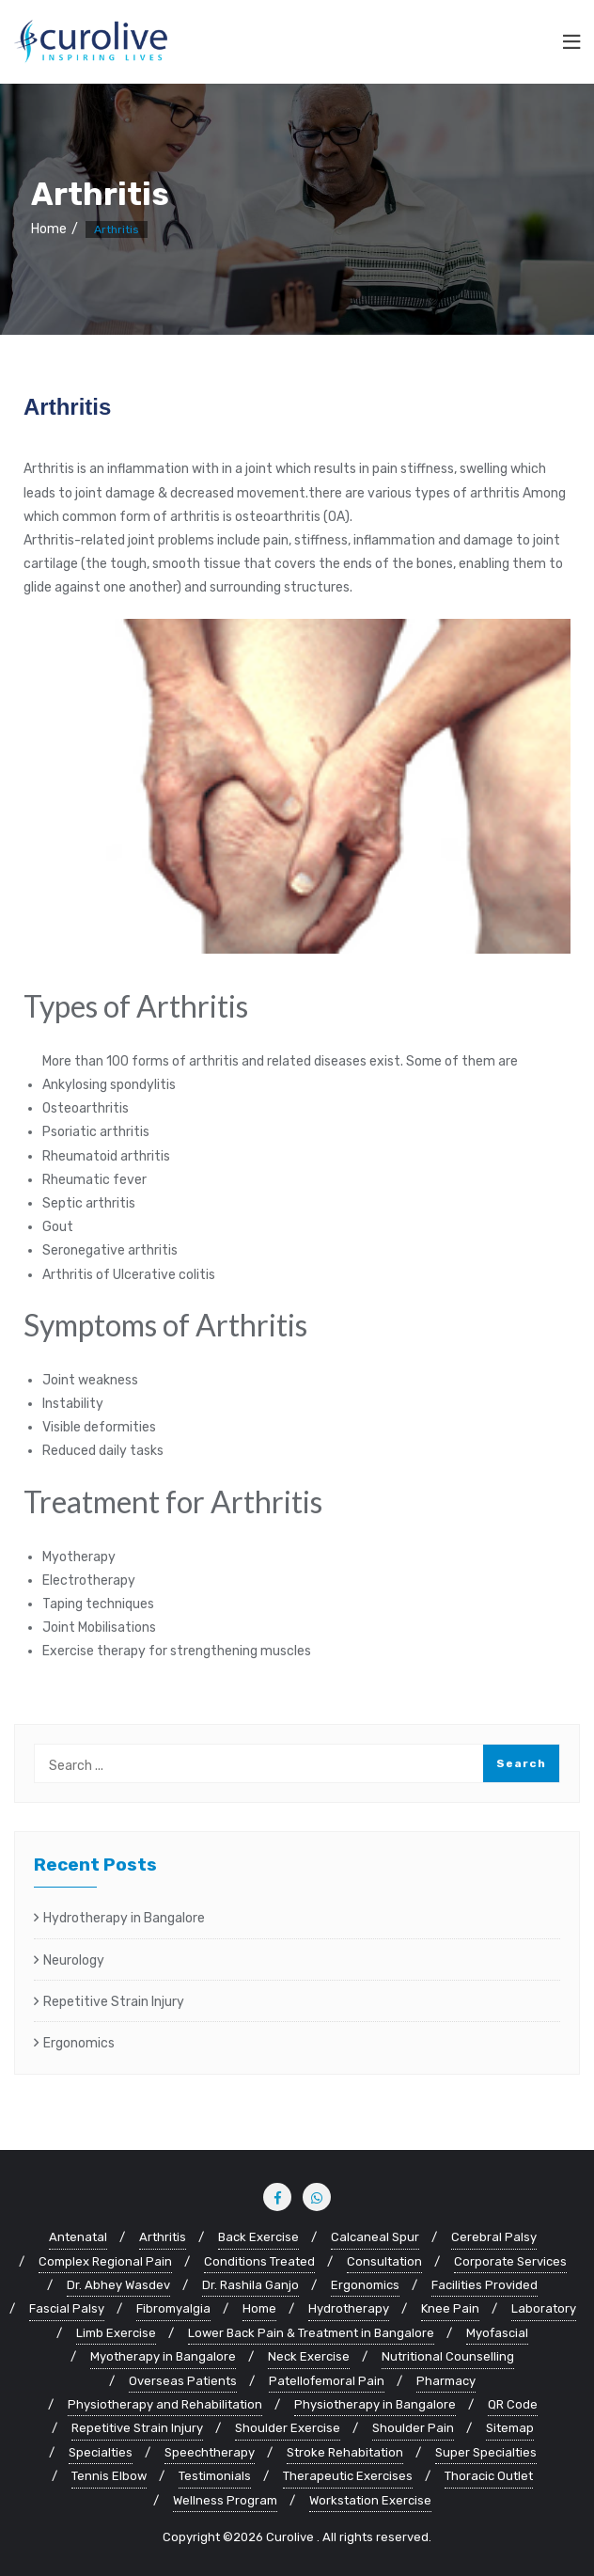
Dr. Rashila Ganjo (250, 2285)
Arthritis (162, 2237)
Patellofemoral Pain (326, 2381)
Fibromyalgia (173, 2308)
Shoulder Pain (413, 2428)
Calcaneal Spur (375, 2237)
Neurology (73, 1960)
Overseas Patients (183, 2381)
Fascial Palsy (66, 2308)
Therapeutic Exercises (348, 2476)
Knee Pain (450, 2308)
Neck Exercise (309, 2356)
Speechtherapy (209, 2452)
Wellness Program (225, 2500)
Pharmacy (446, 2381)
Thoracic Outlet (489, 2476)
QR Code (513, 2404)
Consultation (384, 2261)
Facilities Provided (484, 2285)
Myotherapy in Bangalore (163, 2356)
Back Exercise (258, 2237)
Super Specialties (486, 2452)
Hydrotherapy (348, 2308)
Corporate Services (510, 2261)
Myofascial (497, 2333)
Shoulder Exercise (287, 2428)
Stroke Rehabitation (345, 2452)
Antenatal (78, 2237)
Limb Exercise (116, 2333)
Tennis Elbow (109, 2476)
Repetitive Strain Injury (113, 2002)
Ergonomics (79, 2043)
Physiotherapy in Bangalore (375, 2404)
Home (49, 229)
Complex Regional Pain (105, 2261)
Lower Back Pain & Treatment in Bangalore (311, 2333)
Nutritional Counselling (448, 2356)
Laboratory (543, 2308)
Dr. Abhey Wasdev (118, 2285)
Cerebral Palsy (494, 2237)
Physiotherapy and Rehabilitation (165, 2404)
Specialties (101, 2452)
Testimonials (215, 2476)
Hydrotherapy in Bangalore (124, 1918)
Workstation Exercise (370, 2500)
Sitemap (510, 2428)
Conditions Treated (259, 2261)
